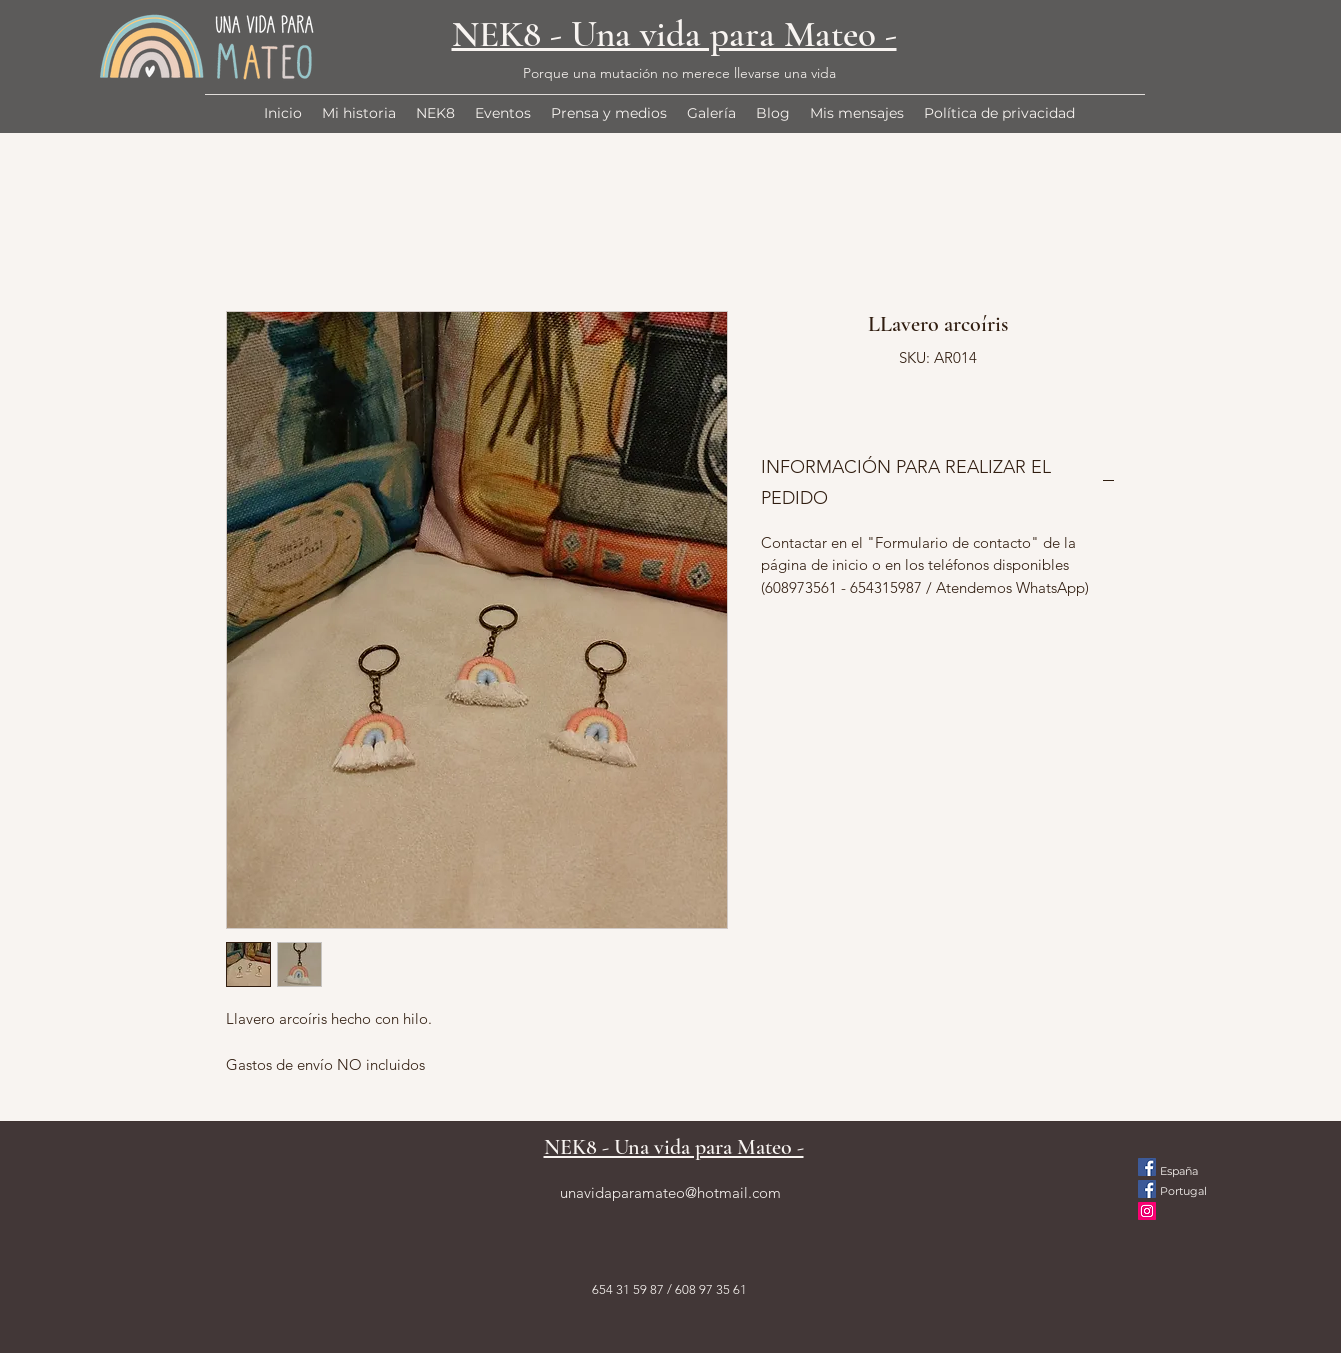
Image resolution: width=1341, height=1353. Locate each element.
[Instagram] (1147, 1211)
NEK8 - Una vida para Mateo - (674, 34)
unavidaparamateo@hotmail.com (670, 1192)
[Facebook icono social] (1147, 1167)
